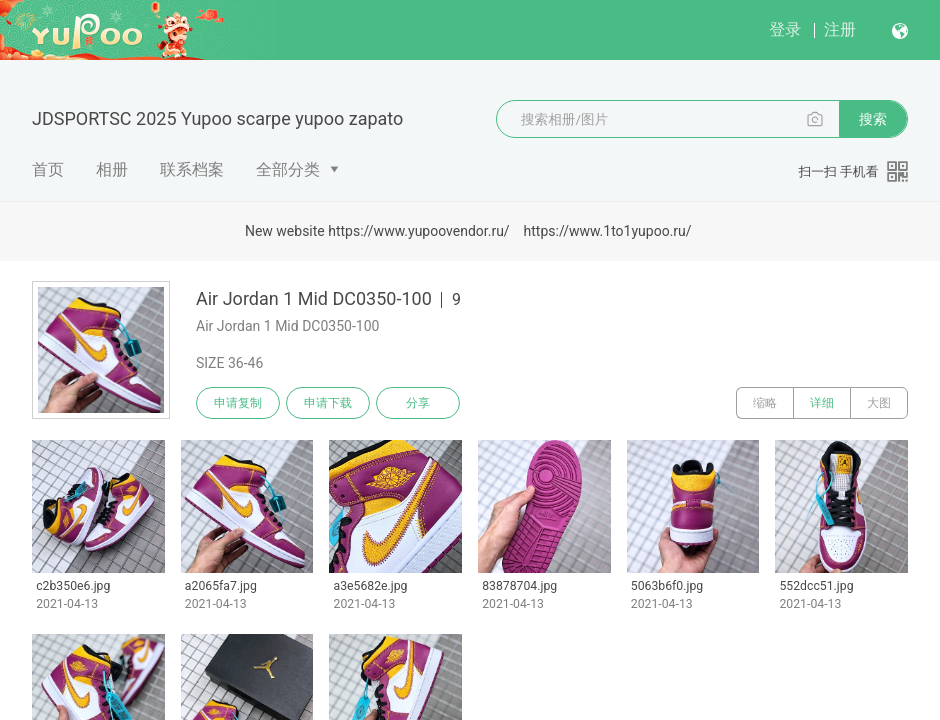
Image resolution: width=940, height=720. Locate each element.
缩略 (765, 403)
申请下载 (328, 403)
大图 (879, 403)
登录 (785, 29)
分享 (418, 403)
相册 (112, 169)
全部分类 (288, 169)
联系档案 (192, 169)
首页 (48, 169)
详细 (822, 403)
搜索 (873, 119)
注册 (840, 29)
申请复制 (238, 403)
